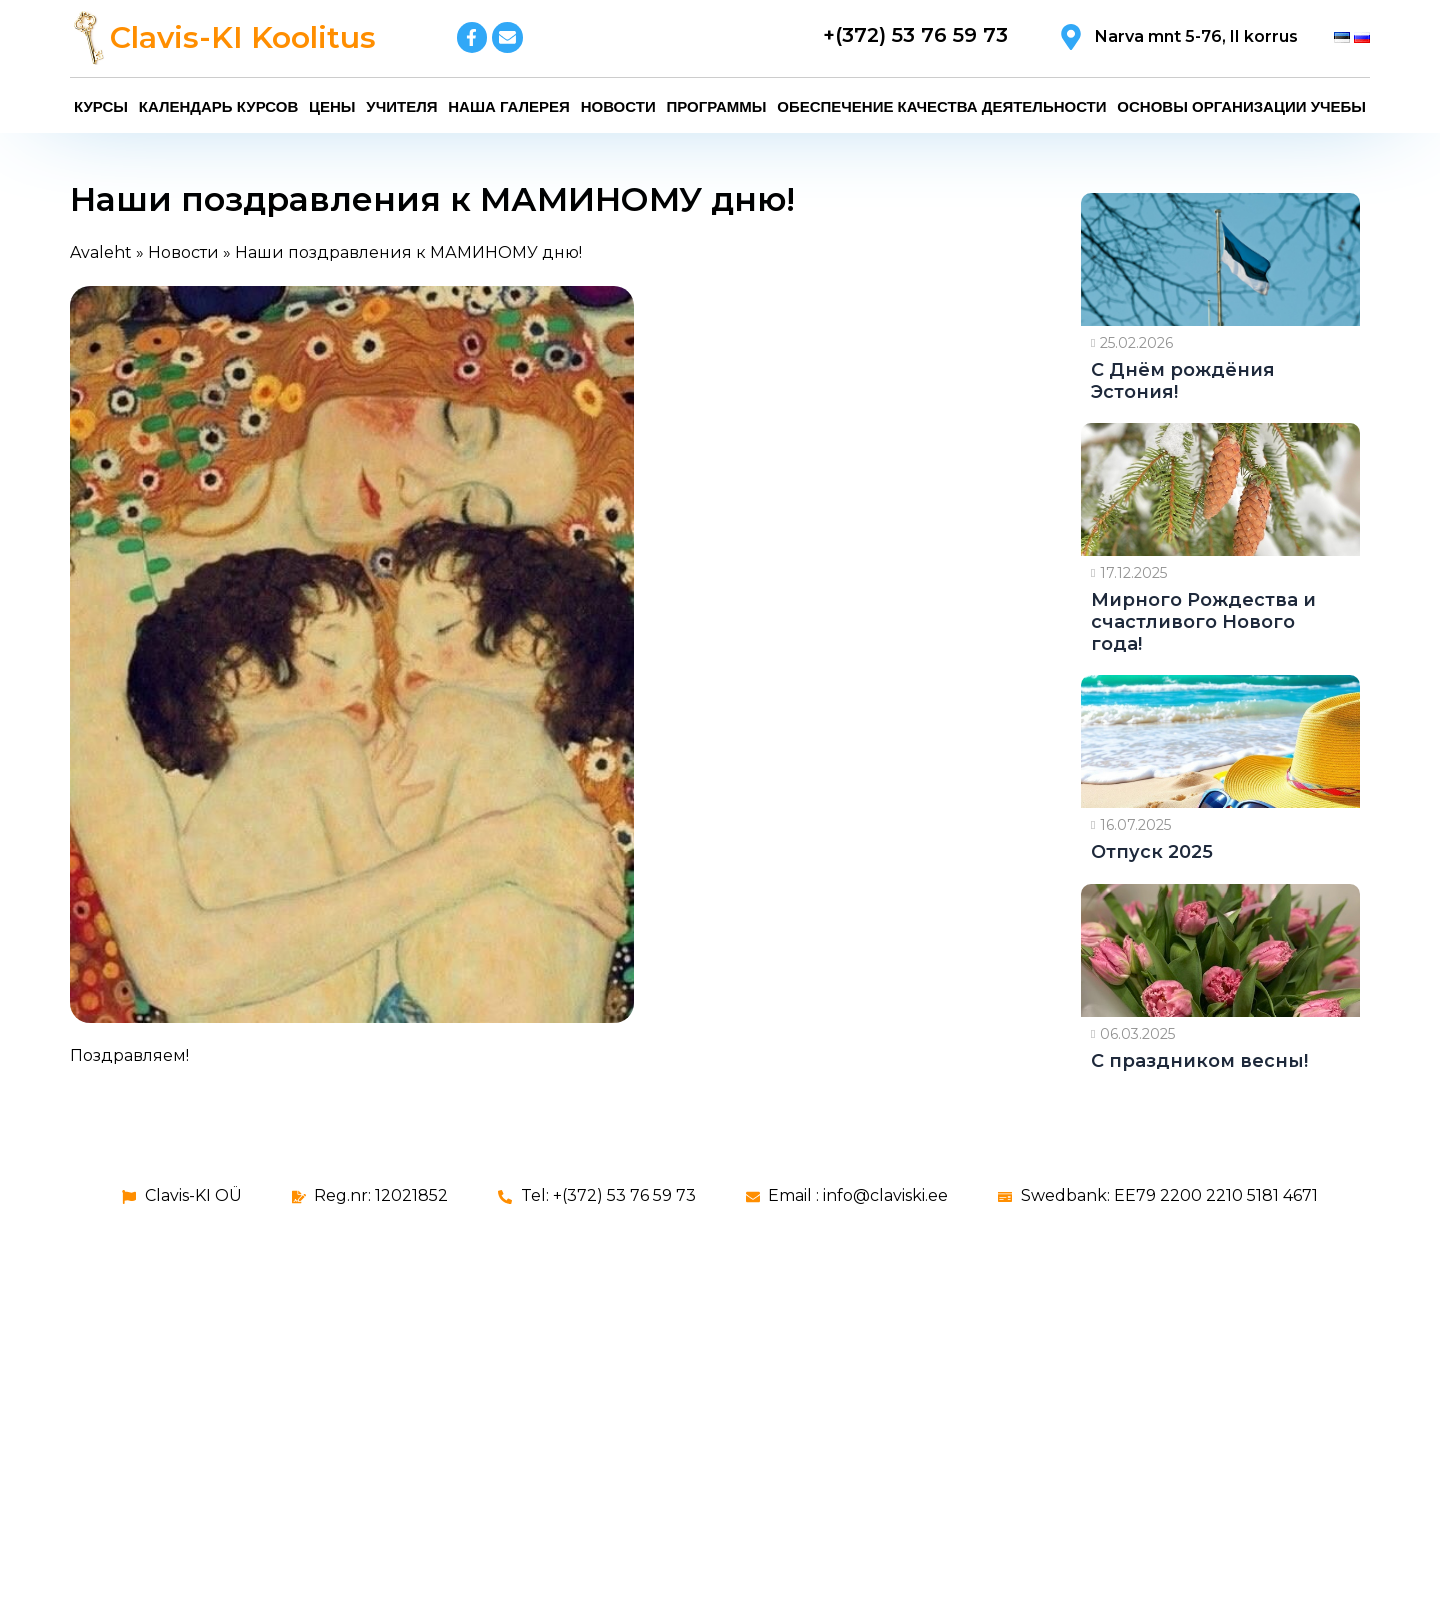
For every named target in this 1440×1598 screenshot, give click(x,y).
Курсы (101, 106)
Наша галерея (509, 106)
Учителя (401, 106)
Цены (332, 106)
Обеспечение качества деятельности (941, 106)
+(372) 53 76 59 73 (915, 35)
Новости (618, 106)
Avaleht (101, 252)
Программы (716, 106)
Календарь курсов (218, 106)
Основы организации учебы (1241, 106)
